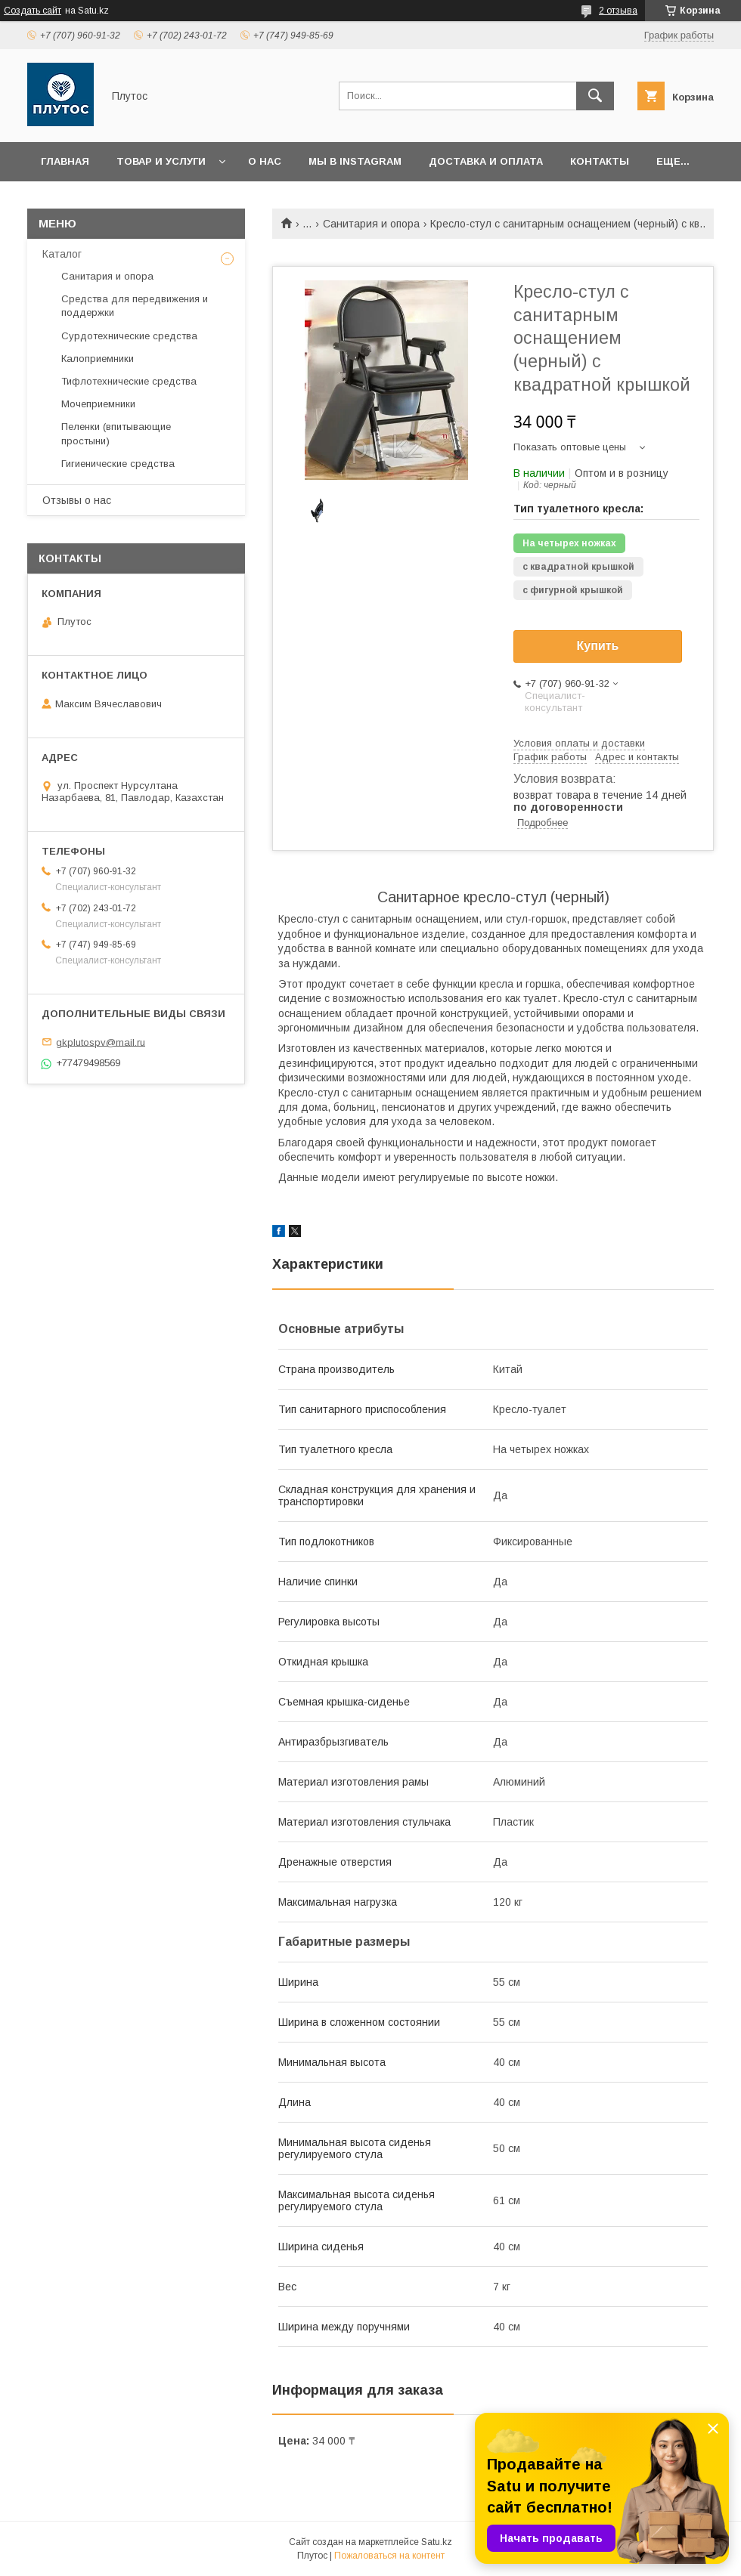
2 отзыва (618, 10)
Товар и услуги (161, 161)
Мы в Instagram (355, 161)
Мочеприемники (98, 404)
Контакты (599, 161)
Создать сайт (32, 10)
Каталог (62, 254)
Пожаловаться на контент (389, 2555)
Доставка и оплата (486, 161)
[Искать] (595, 96)
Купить (598, 645)
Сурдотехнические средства (129, 336)
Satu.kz (436, 2542)
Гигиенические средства (118, 463)
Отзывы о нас (76, 500)
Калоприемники (97, 358)
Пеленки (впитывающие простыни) (116, 433)
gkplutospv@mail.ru (100, 1041)
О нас (264, 161)
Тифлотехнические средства (129, 381)
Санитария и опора (371, 224)
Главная (65, 161)
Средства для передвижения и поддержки (134, 305)
